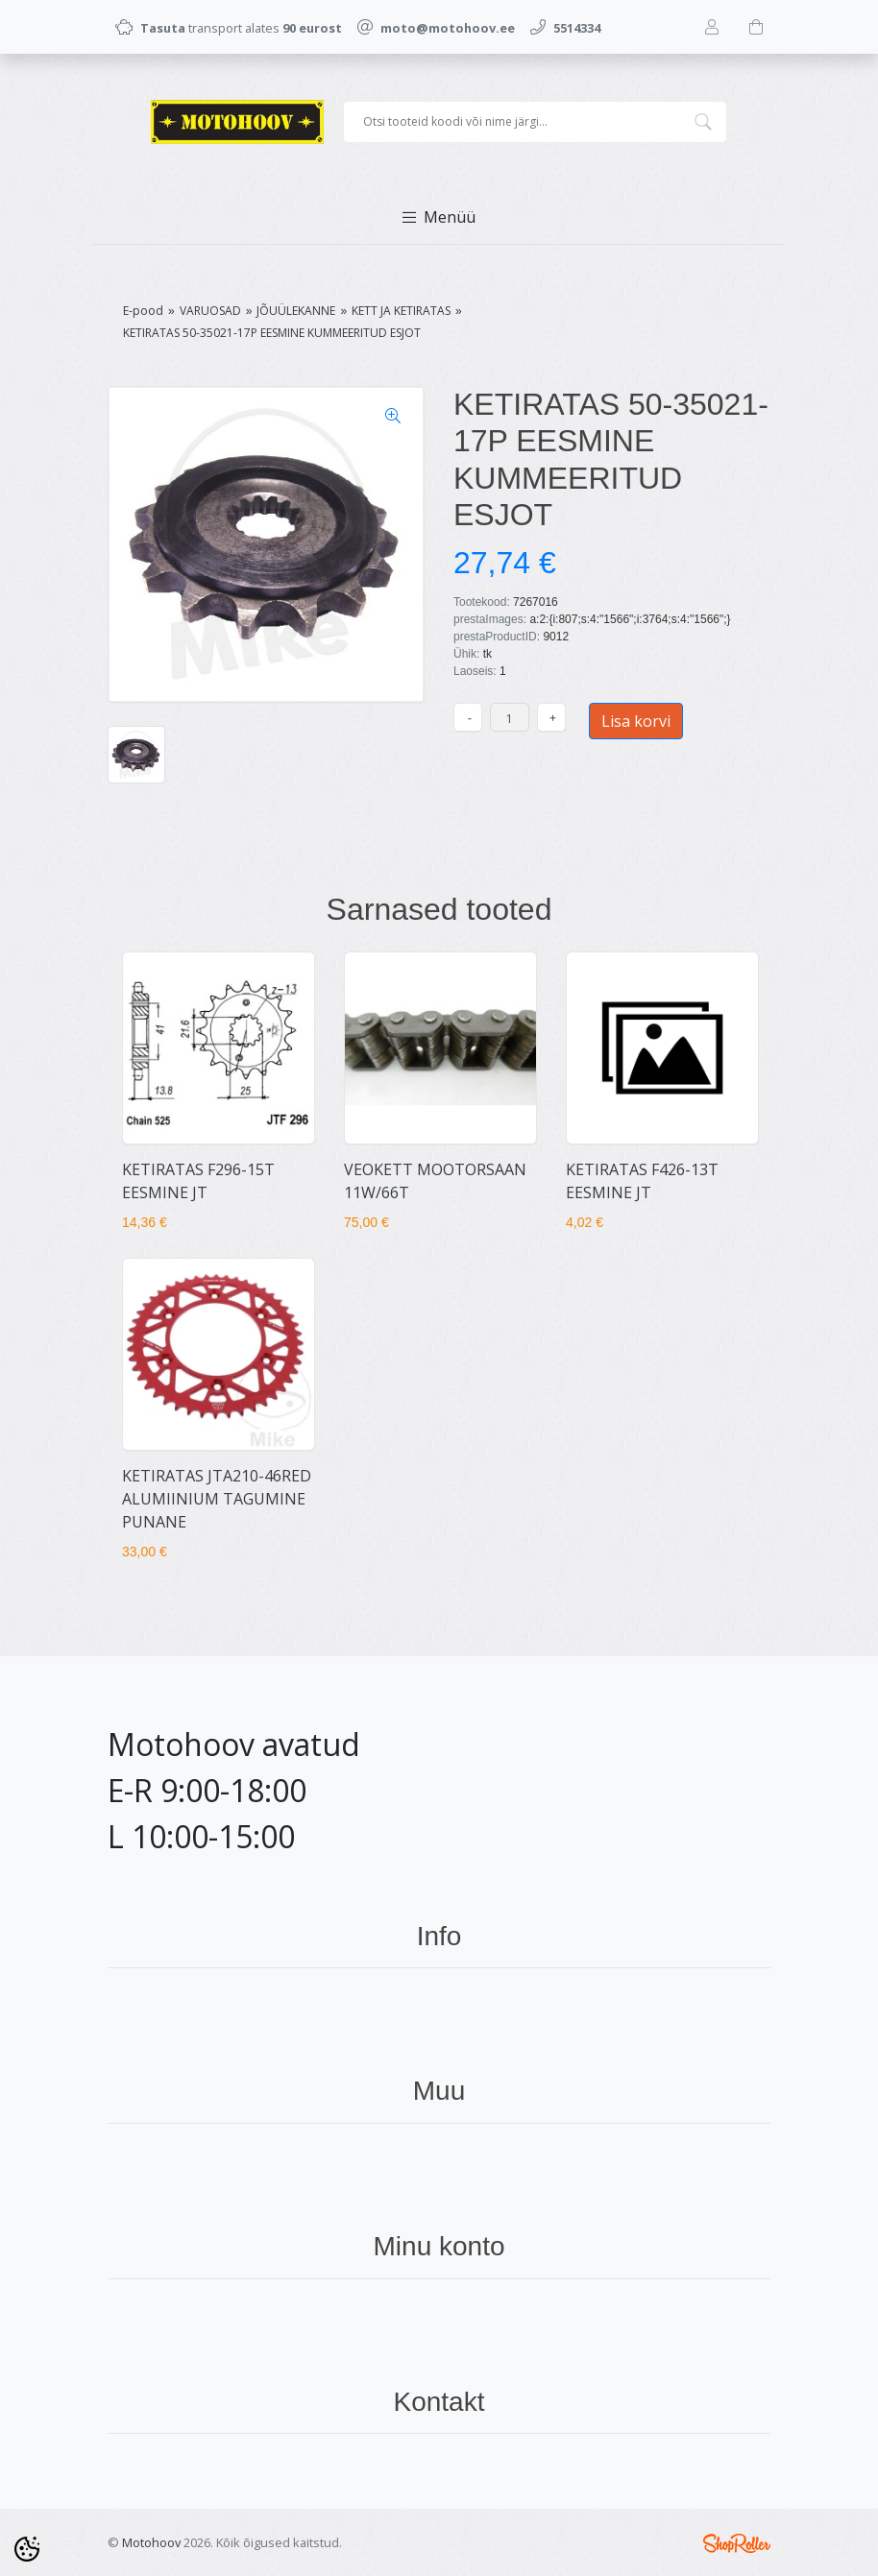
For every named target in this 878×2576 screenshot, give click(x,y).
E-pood (143, 310)
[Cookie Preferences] (27, 2549)
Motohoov (151, 2542)
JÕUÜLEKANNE (295, 310)
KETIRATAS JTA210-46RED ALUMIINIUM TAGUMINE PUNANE (216, 1498)
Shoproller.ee (736, 2543)
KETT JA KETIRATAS (401, 310)
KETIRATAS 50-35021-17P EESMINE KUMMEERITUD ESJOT (272, 333)
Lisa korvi (636, 721)
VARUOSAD (210, 310)
